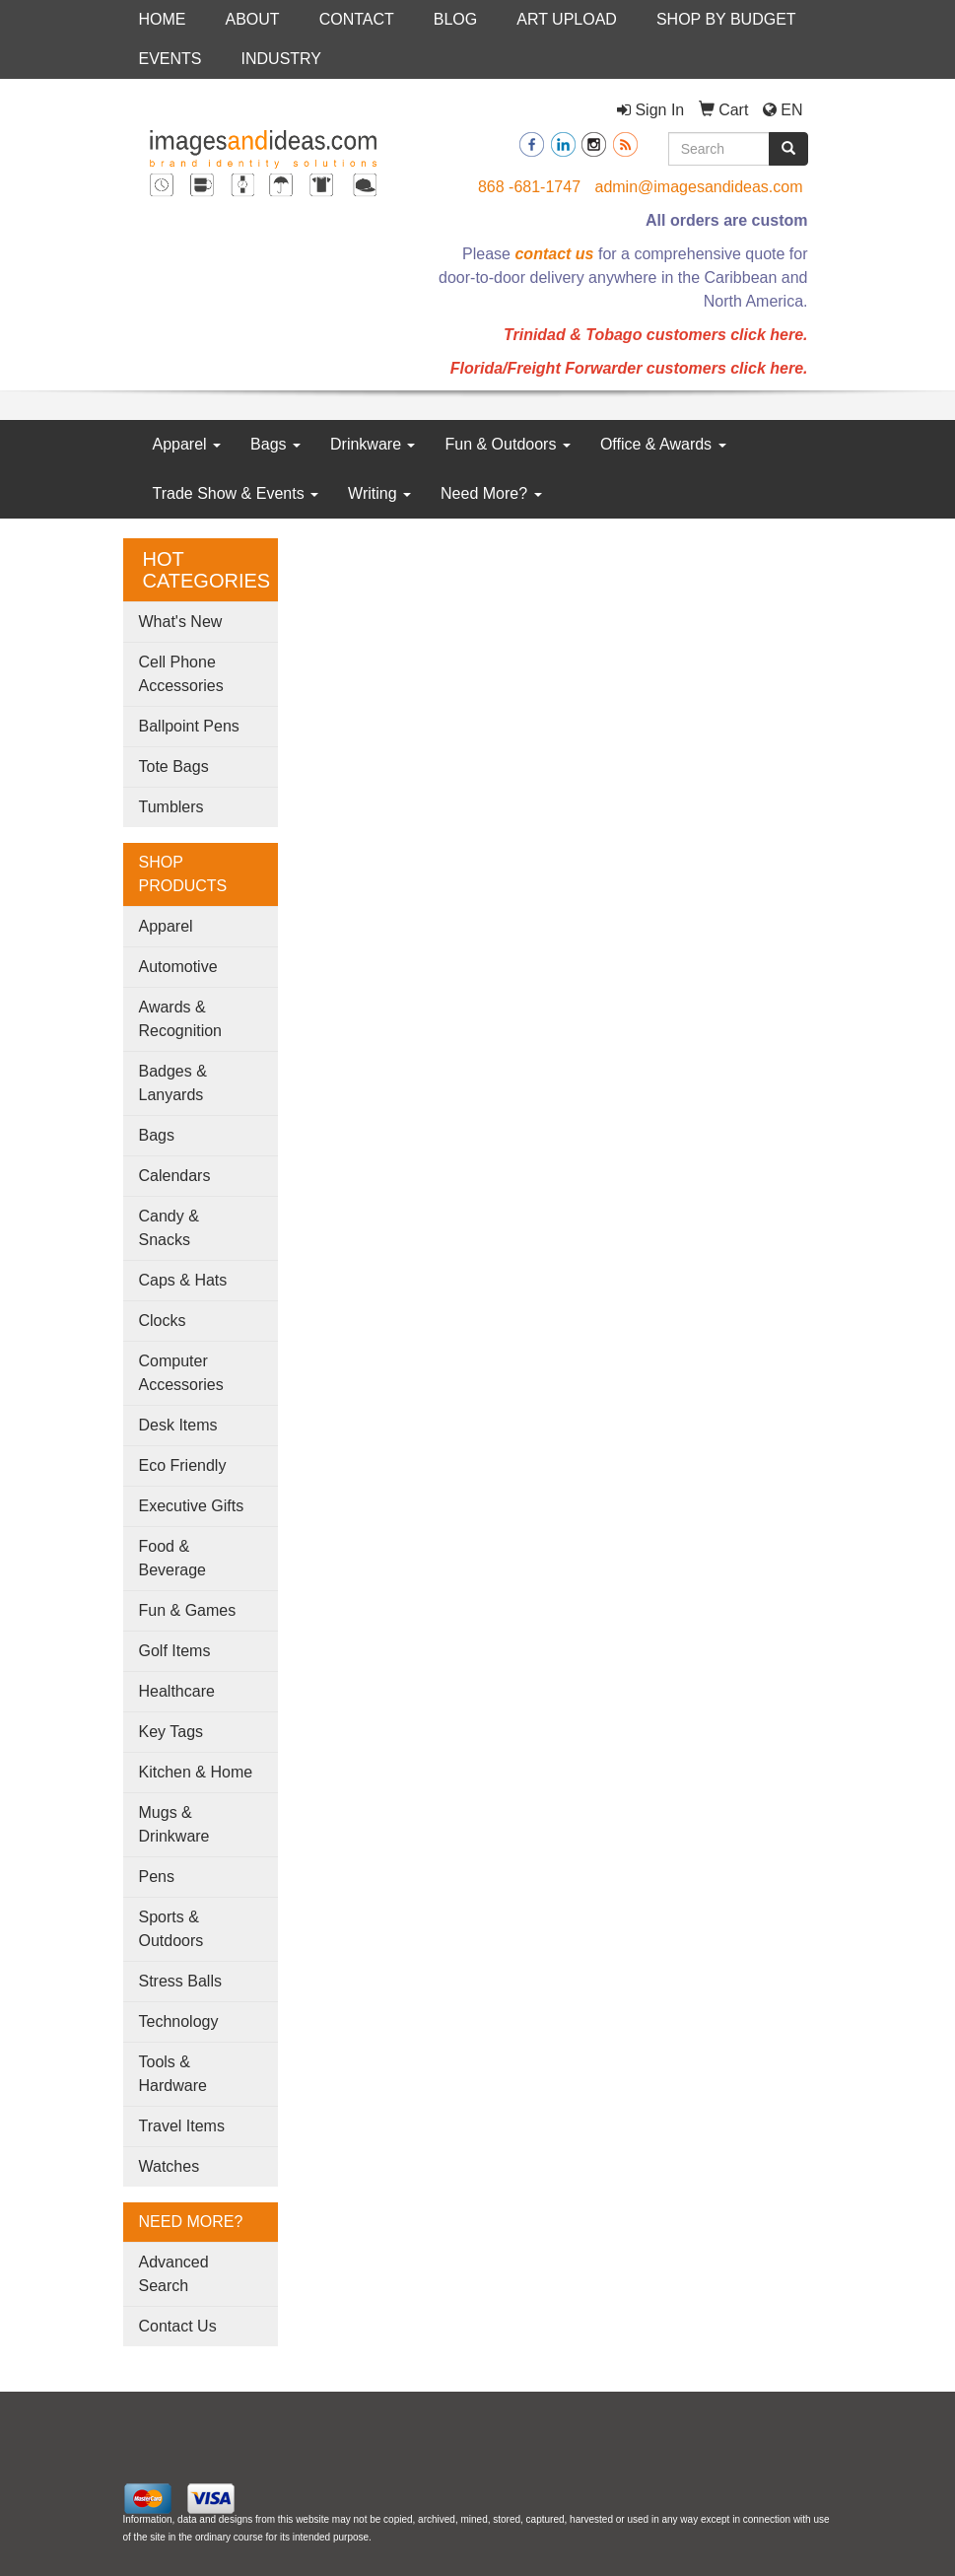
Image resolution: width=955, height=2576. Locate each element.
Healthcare (177, 1691)
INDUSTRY (281, 58)
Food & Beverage (173, 1558)
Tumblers (171, 807)
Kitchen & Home (196, 1772)
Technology (179, 2021)
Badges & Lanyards (173, 1083)
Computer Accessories (181, 1373)
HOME (162, 19)
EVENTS (170, 58)
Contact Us (178, 2326)
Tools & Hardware (173, 2074)
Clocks (162, 1320)
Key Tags (171, 1731)
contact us (553, 253)
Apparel (187, 444)
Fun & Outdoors (507, 444)
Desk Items (178, 1425)
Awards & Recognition (181, 1019)
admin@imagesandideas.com (698, 186)
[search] (788, 149)
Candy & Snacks (169, 1228)
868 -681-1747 (529, 186)
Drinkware (372, 444)
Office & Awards (663, 444)
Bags (275, 444)
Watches (169, 2166)
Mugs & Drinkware (174, 1824)
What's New (181, 621)
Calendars (175, 1175)
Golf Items (175, 1650)
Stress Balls (180, 1981)
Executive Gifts (191, 1505)
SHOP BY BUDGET (726, 19)
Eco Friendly (183, 1465)
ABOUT (253, 19)
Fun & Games (188, 1610)
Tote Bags (174, 766)
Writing (379, 493)
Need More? (491, 493)
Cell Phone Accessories (181, 674)
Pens (156, 1876)
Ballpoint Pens (189, 726)
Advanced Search (174, 2274)
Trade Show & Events (236, 493)
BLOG (455, 19)
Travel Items (182, 2126)
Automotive (178, 966)
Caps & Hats (183, 1280)
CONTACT (356, 19)
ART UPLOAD (566, 19)
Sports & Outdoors (171, 1929)
